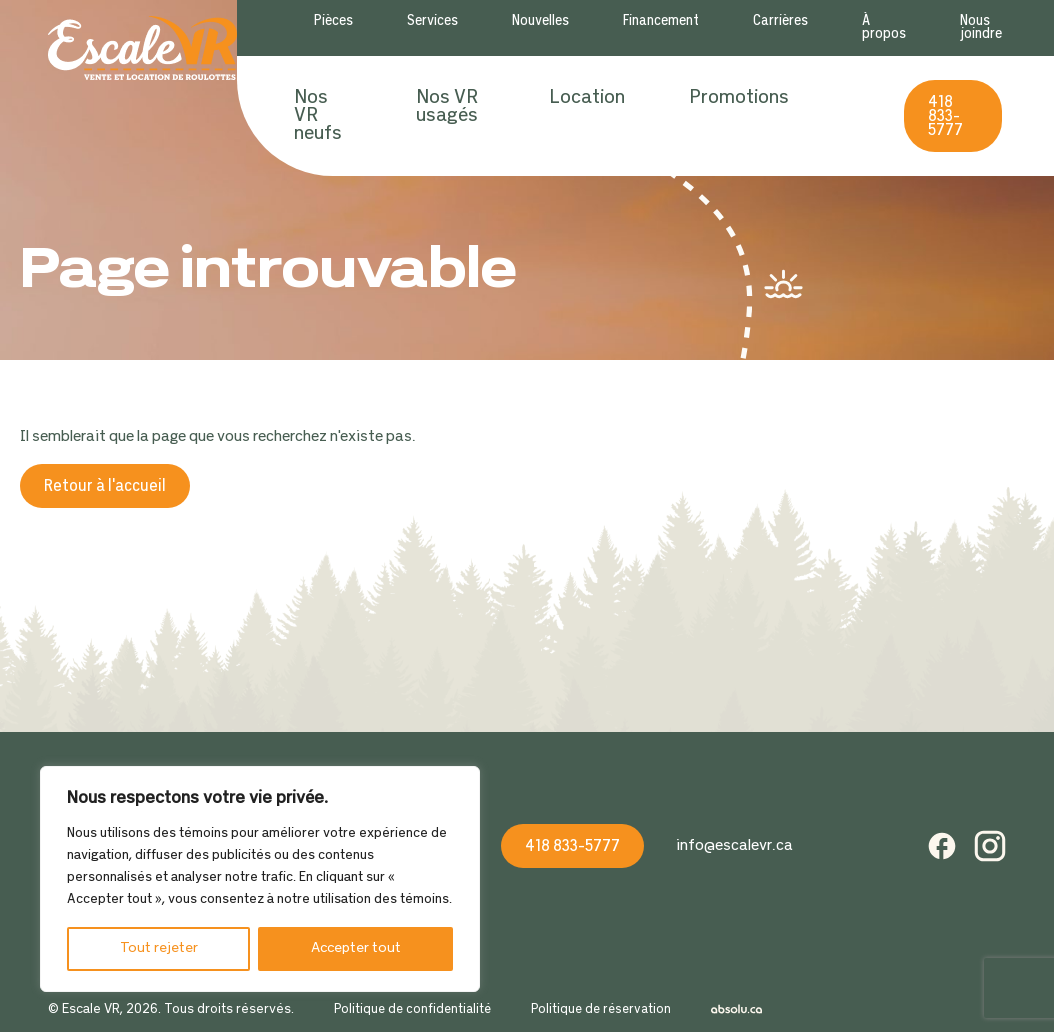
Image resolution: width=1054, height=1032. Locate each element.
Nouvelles (540, 21)
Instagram (990, 846)
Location (587, 98)
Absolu (736, 1010)
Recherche (846, 116)
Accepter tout (356, 948)
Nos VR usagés (447, 107)
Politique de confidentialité (412, 1010)
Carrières (780, 21)
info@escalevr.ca (734, 846)
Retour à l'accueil (105, 486)
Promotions (739, 98)
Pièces (333, 21)
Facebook (942, 846)
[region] (260, 879)
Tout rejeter (159, 948)
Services (432, 21)
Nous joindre (981, 28)
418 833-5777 (945, 116)
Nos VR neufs (318, 116)
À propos (884, 28)
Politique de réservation (601, 1010)
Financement (661, 21)
